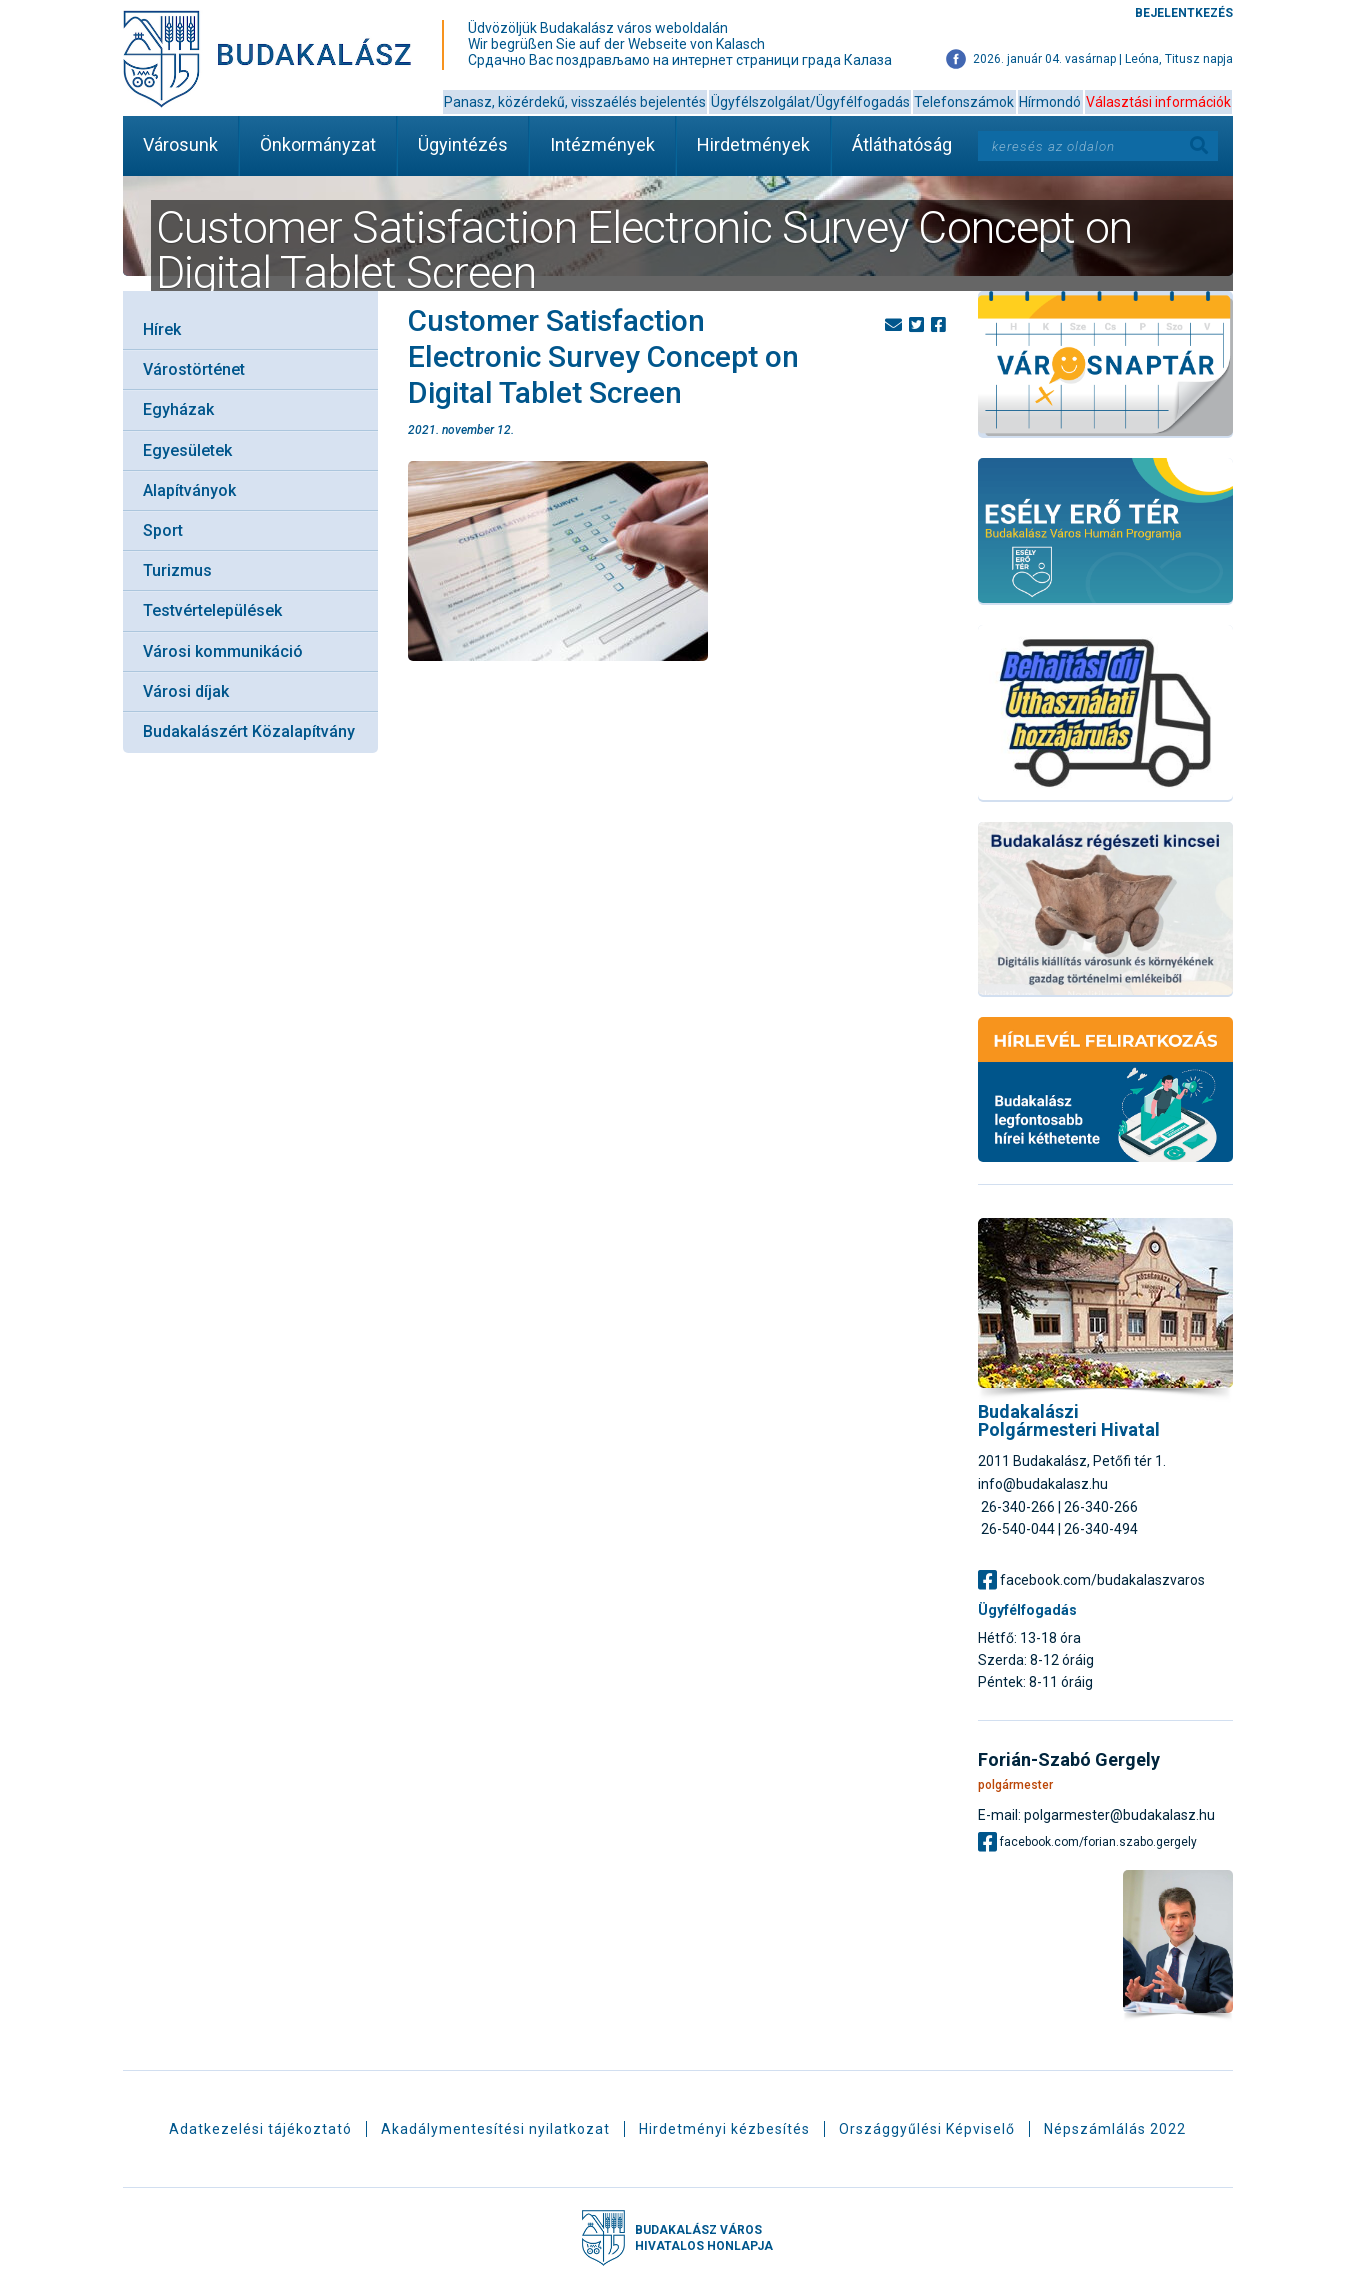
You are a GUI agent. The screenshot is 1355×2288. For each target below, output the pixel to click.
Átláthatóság (902, 144)
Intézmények (602, 144)
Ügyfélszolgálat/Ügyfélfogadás (810, 102)
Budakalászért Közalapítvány (249, 731)
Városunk (180, 144)
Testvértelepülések (212, 610)
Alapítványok (189, 490)
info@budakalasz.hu (1043, 1484)
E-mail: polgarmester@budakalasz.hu (1096, 1814)
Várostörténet (194, 369)
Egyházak (178, 409)
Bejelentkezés (1184, 13)
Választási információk (1158, 102)
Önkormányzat (318, 144)
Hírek (162, 329)
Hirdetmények (753, 144)
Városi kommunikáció (223, 651)
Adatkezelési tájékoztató (260, 2129)
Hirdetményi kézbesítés (724, 2129)
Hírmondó (1050, 102)
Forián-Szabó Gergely (1069, 1760)
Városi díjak (186, 691)
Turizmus (177, 570)
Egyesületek (187, 450)
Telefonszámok (964, 102)
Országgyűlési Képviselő (927, 2129)
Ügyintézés (463, 144)
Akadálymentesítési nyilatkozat (495, 2129)
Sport (163, 530)
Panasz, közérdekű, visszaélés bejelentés (575, 102)
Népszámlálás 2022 (1115, 2129)
